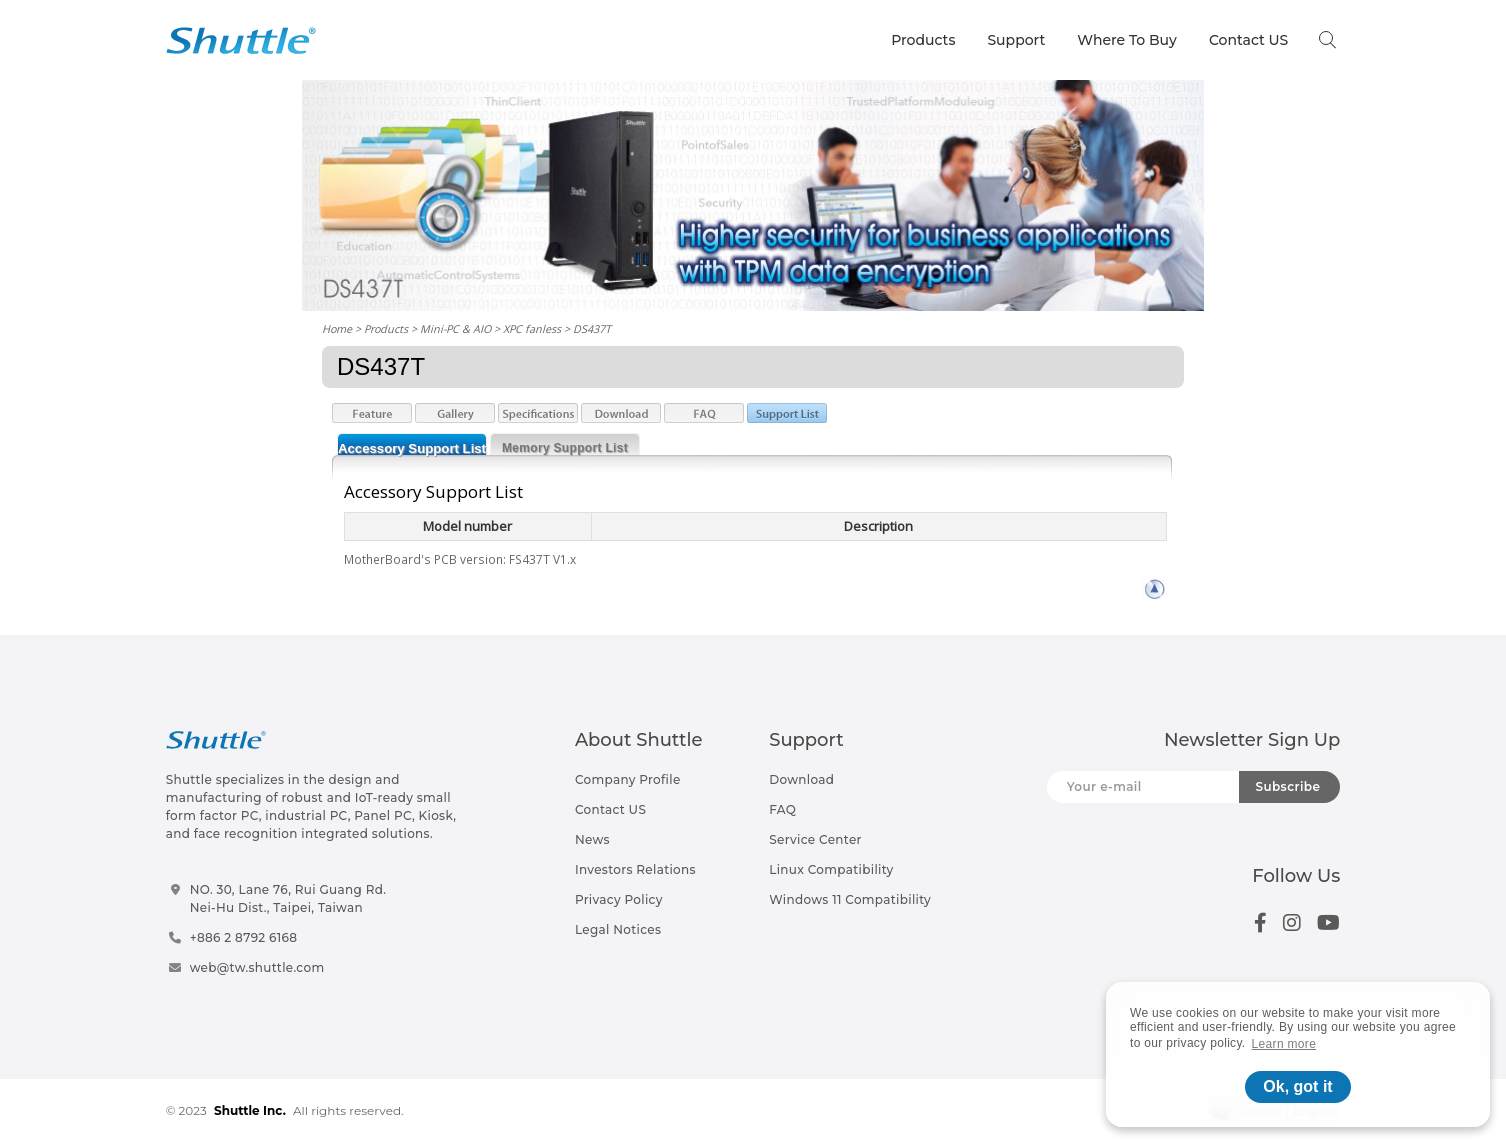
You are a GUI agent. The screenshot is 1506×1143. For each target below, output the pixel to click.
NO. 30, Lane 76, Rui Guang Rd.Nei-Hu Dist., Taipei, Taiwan (288, 898)
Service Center (815, 839)
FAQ (782, 809)
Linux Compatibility (831, 869)
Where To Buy (1127, 40)
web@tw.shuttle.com (257, 967)
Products (923, 40)
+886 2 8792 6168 (244, 937)
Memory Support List (565, 448)
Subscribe (1287, 786)
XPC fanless (532, 328)
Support (1016, 40)
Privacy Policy (619, 899)
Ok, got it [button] (1297, 1086)
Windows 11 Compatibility (850, 899)
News (592, 839)
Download (801, 779)
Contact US (1248, 40)
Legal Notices (618, 929)
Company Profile (628, 779)
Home (337, 328)
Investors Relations (635, 869)
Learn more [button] (1284, 1044)
